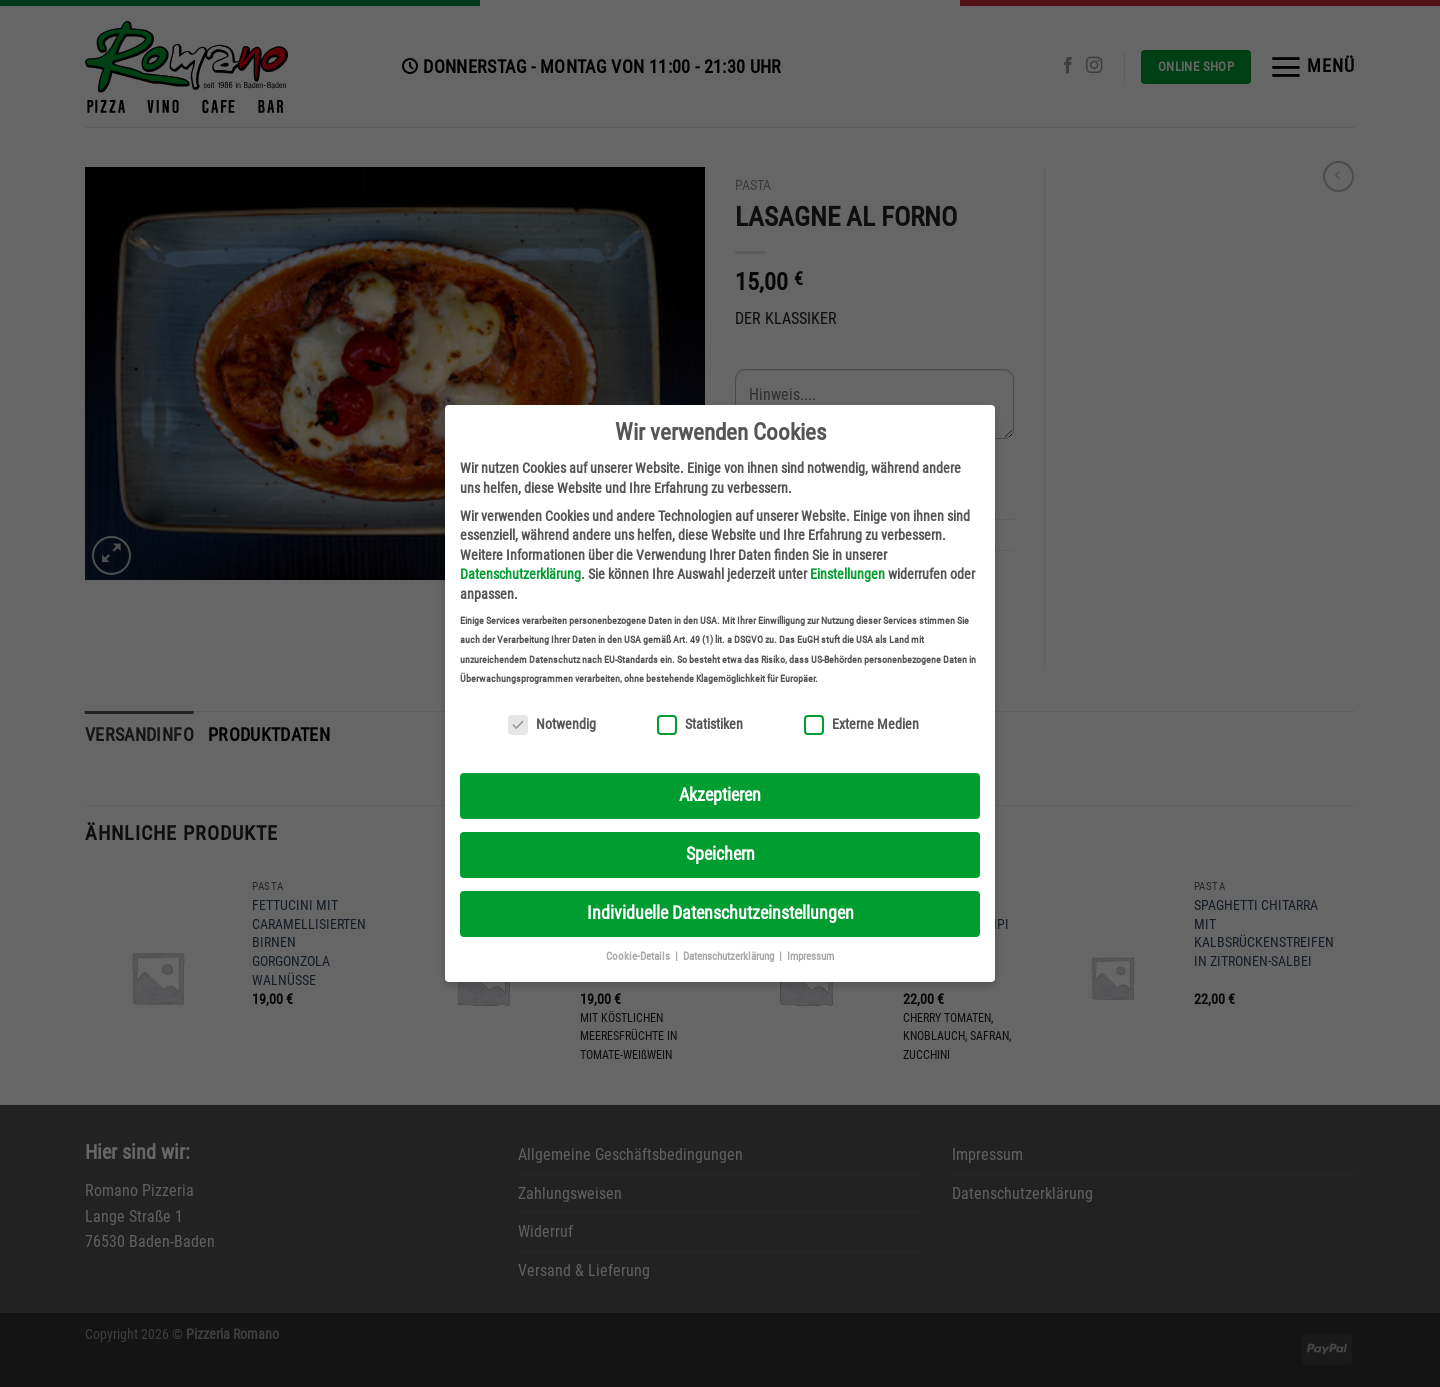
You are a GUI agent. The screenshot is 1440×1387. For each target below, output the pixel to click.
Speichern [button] (720, 854)
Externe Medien (861, 724)
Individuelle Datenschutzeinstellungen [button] (720, 913)
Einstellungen (847, 574)
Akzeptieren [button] (720, 795)
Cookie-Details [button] (639, 956)
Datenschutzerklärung (520, 574)
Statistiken (700, 724)
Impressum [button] (810, 956)
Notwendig (552, 724)
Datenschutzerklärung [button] (730, 956)
